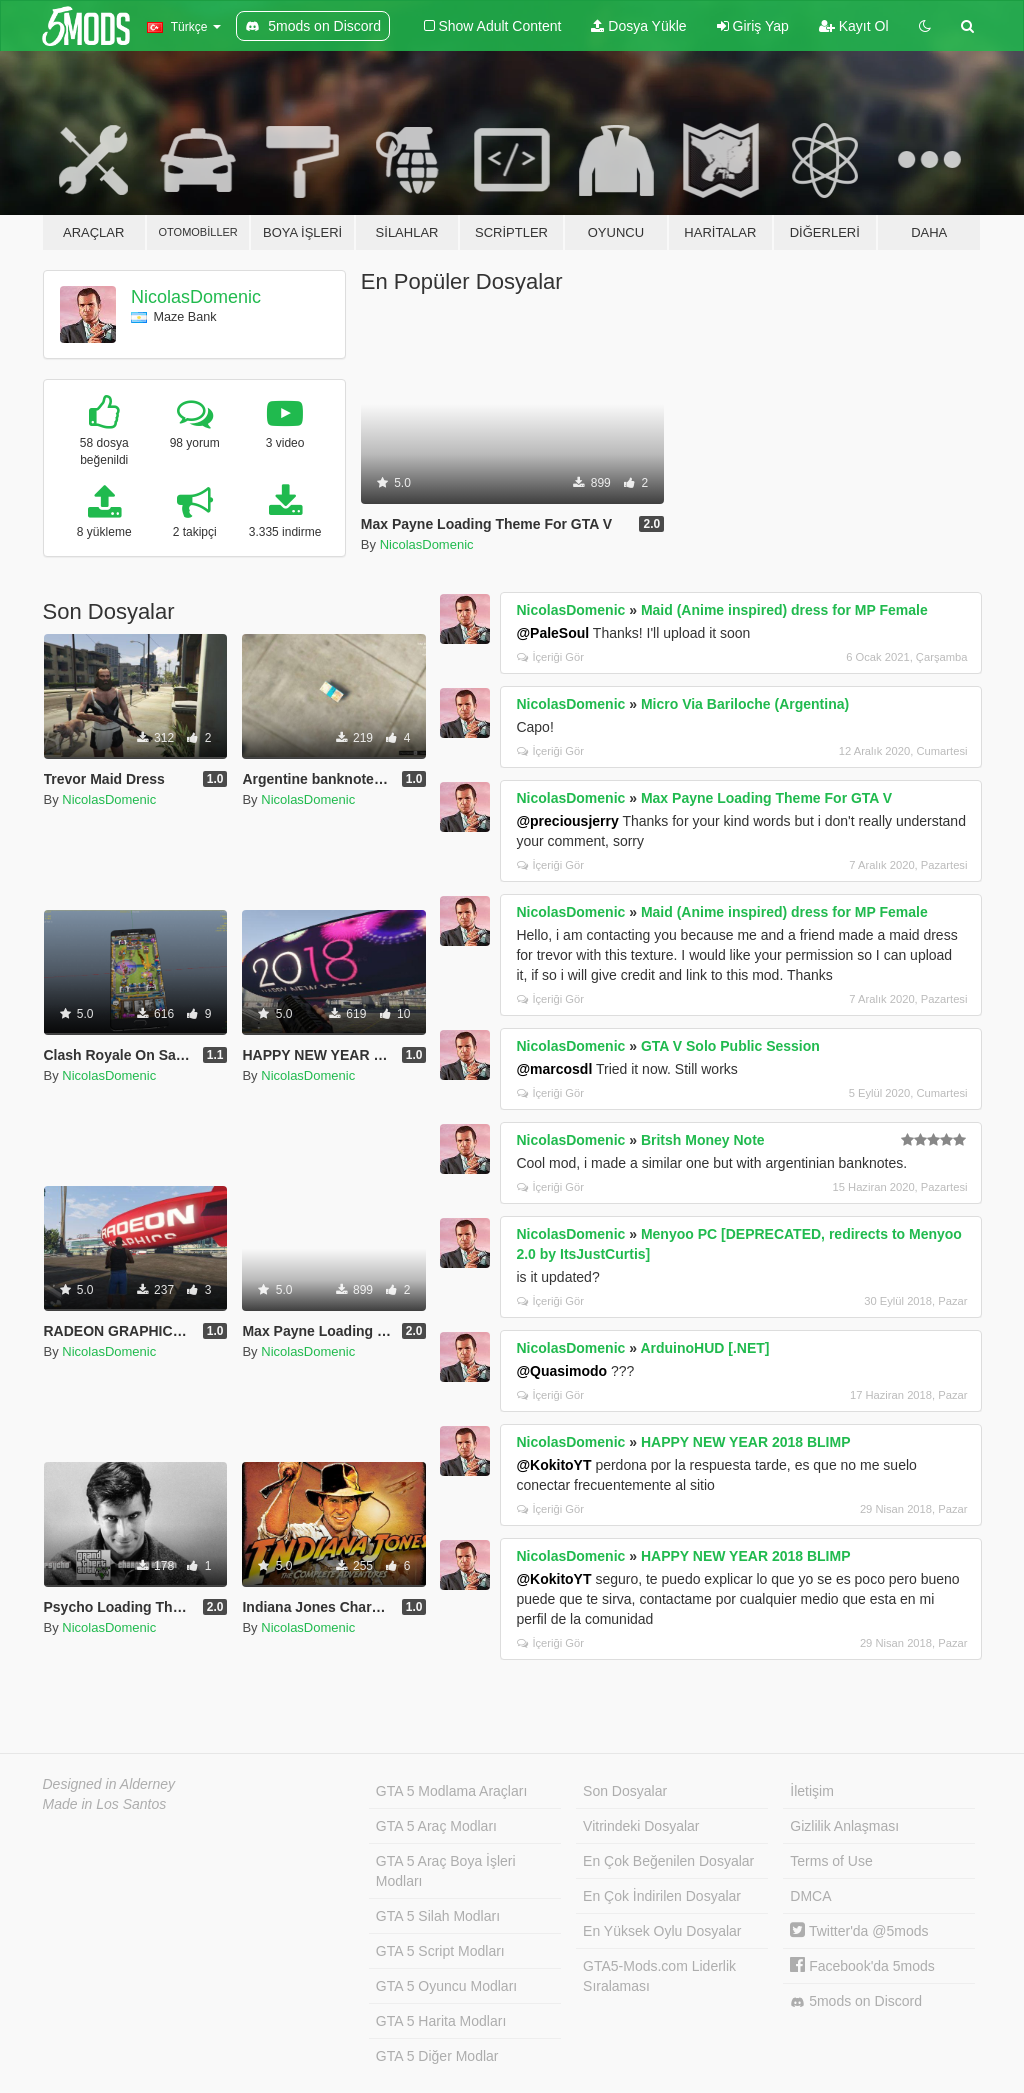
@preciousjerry (567, 821)
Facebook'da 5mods (862, 1966)
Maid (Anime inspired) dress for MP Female (784, 610)
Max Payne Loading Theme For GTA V (766, 798)
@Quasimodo (561, 1371)
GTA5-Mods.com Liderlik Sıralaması (659, 1976)
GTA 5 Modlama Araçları (451, 1791)
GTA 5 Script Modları (440, 1951)
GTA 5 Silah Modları (438, 1916)
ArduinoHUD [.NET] (704, 1348)
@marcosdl (554, 1069)
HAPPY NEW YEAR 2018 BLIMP (746, 1442)
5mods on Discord (856, 2001)
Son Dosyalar (625, 1791)
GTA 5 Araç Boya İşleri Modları (446, 1871)
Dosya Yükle (638, 26)
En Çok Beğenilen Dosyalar (668, 1861)
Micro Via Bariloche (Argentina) (745, 704)
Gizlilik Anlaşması (844, 1826)
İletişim (812, 1791)
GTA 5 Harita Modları (441, 2021)
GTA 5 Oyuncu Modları (446, 1986)
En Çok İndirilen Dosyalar (662, 1896)
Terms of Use (831, 1861)
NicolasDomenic (196, 297)
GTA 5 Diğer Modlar (437, 2056)
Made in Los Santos (105, 1804)
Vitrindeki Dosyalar (641, 1826)
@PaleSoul (552, 633)
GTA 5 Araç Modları (436, 1826)
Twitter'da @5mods (859, 1931)
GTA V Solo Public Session (730, 1046)
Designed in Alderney (109, 1784)
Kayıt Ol (854, 26)
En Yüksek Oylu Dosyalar (662, 1931)
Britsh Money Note (703, 1140)
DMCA (810, 1896)
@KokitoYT (553, 1465)
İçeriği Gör (550, 657)
